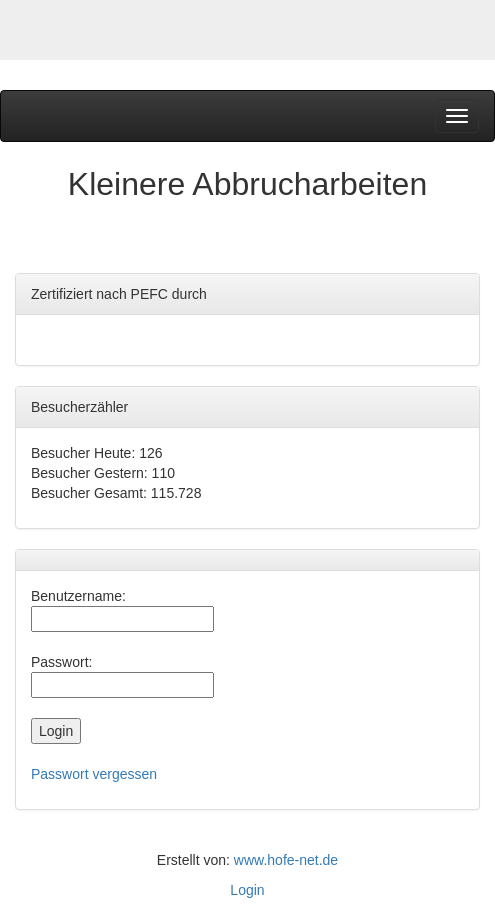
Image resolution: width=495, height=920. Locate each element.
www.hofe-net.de (286, 860)
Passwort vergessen (94, 774)
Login (247, 890)
